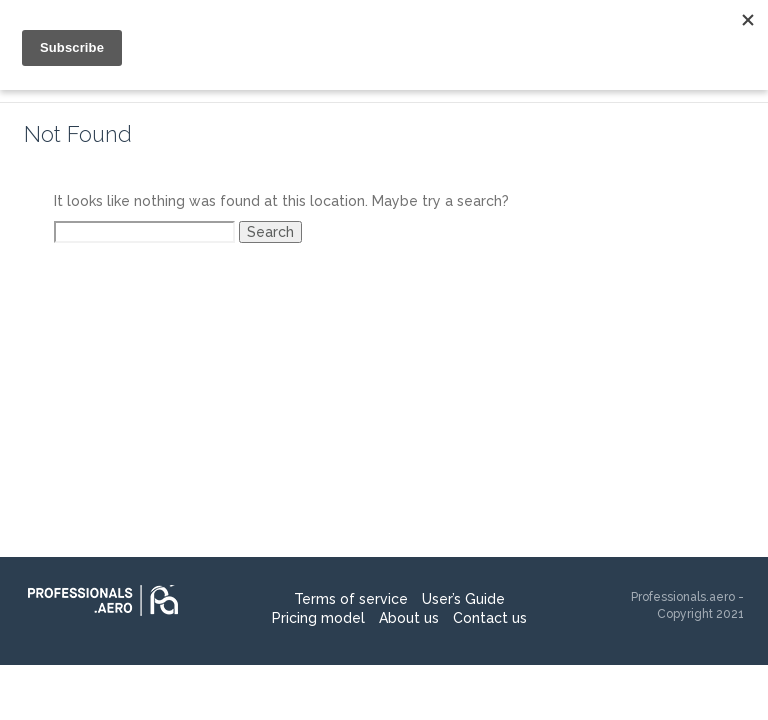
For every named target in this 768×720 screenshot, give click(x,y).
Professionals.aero (683, 597)
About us (409, 618)
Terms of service (351, 599)
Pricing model (318, 618)
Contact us (490, 618)
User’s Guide (463, 599)
